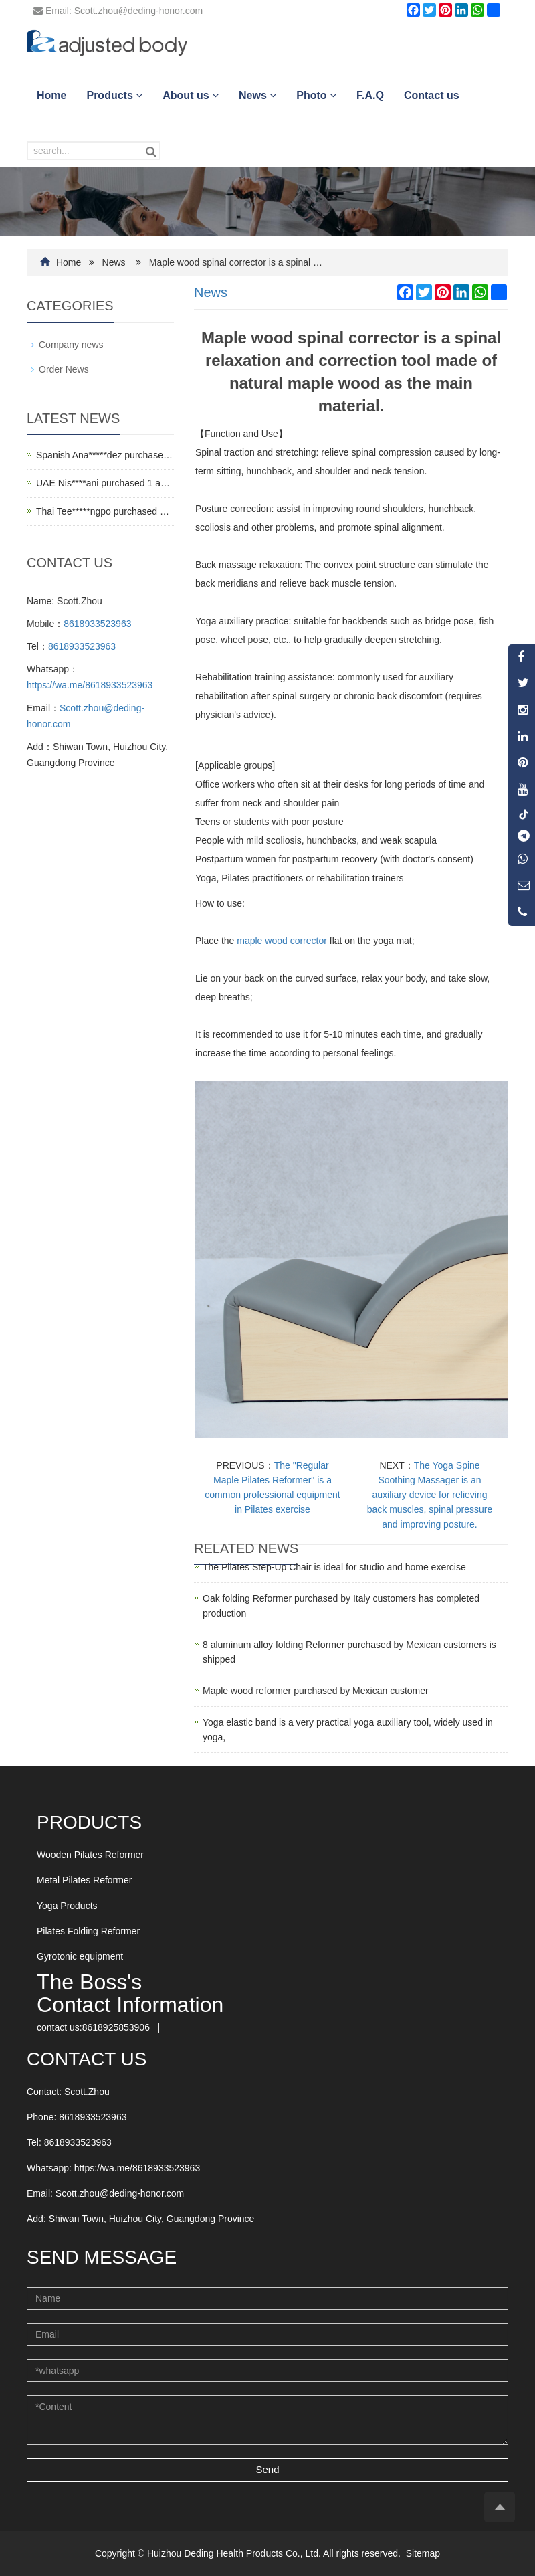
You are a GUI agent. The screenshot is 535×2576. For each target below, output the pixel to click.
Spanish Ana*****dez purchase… (104, 455)
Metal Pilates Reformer (84, 1880)
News (257, 95)
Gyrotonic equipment (80, 1956)
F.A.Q (370, 95)
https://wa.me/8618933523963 (89, 685)
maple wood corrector (282, 940)
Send (267, 2469)
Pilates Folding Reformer (88, 1931)
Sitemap (423, 2553)
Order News (64, 369)
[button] (139, 95)
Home (51, 95)
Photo (316, 95)
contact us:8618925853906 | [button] (102, 2027)
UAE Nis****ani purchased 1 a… (103, 483)
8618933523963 (97, 623)
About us (191, 95)
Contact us (431, 95)
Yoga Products (67, 1905)
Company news (71, 344)
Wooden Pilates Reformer (90, 1854)
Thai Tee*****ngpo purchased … (102, 511)
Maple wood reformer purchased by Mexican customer (316, 1690)
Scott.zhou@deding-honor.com (120, 2193)
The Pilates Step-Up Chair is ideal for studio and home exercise (334, 1567)
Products (114, 95)
